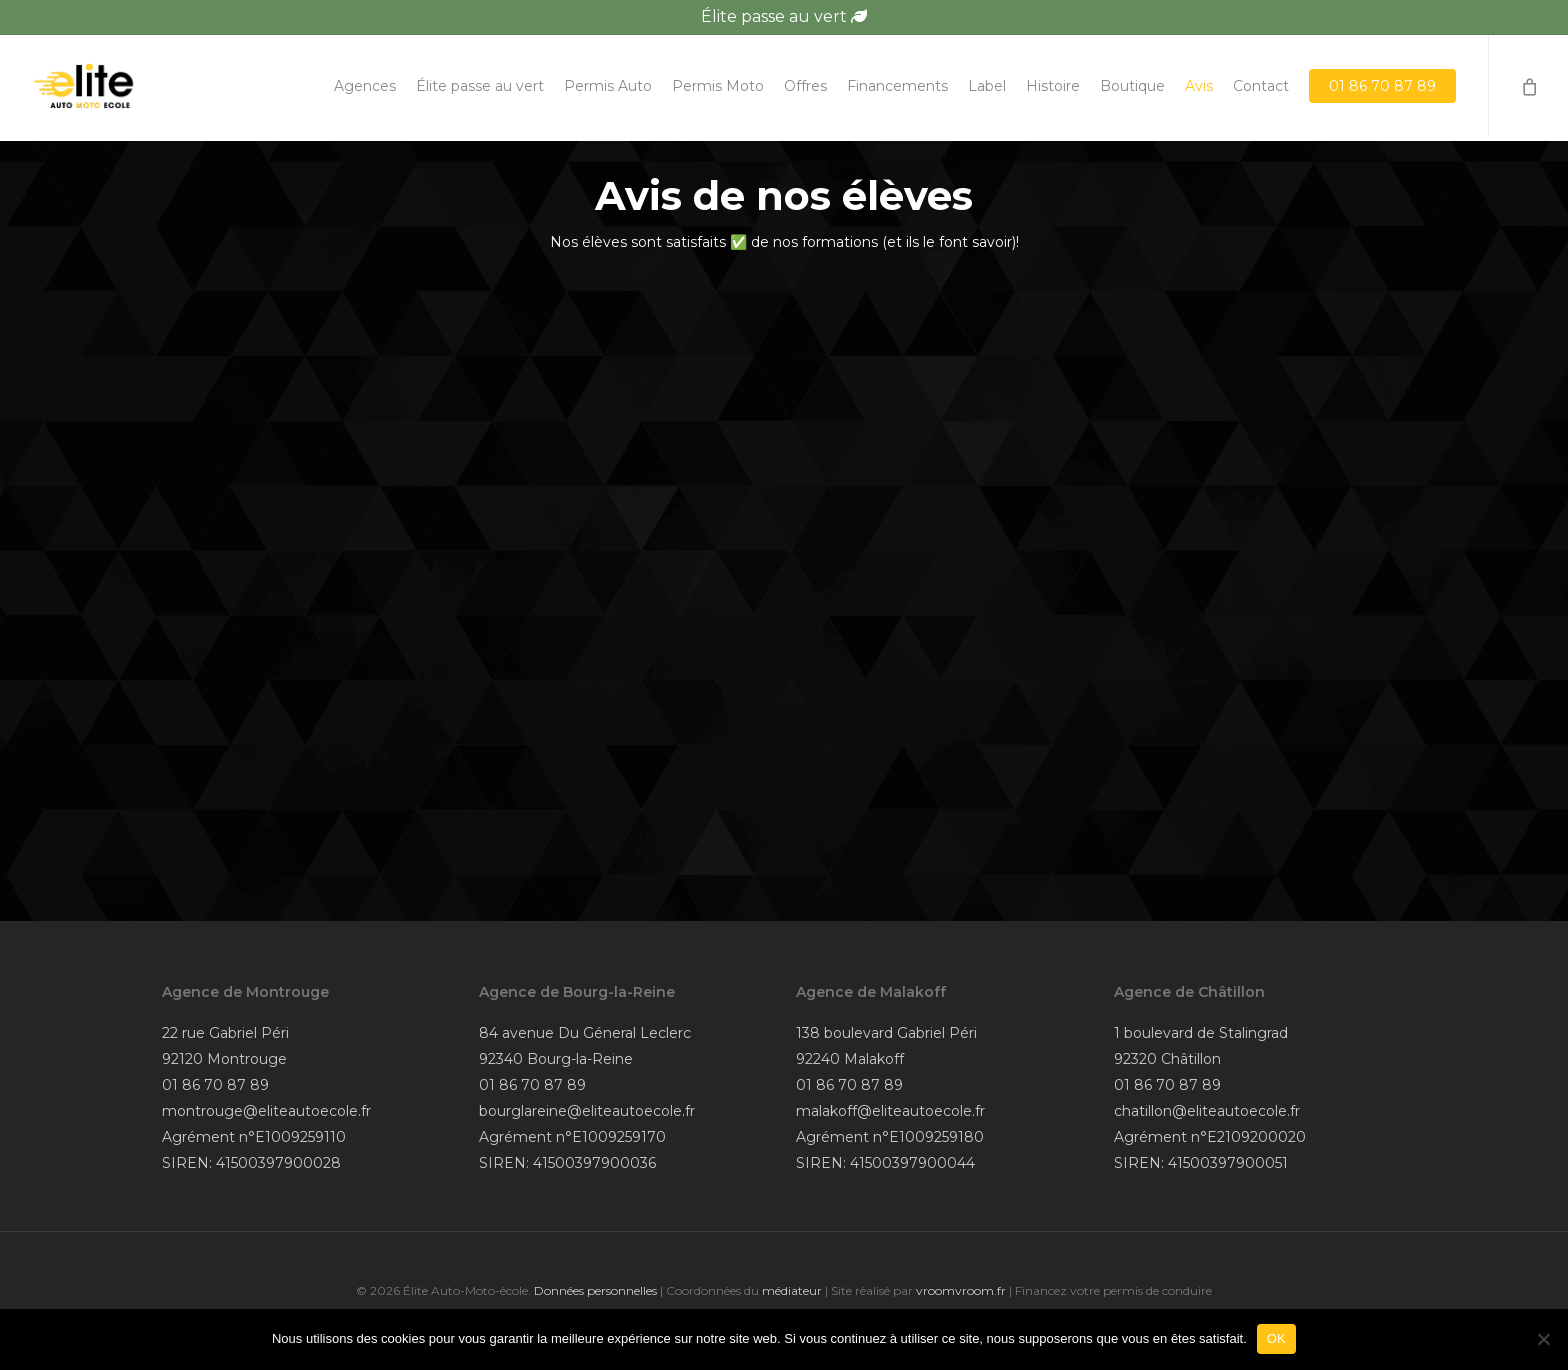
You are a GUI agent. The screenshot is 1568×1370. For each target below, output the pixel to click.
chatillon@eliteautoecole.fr (1207, 1111)
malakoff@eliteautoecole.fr (890, 1111)
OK (1276, 1338)
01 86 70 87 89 (215, 1085)
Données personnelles (595, 1290)
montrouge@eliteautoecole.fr (266, 1111)
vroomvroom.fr (961, 1290)
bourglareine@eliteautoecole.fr (587, 1111)
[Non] (1543, 1339)
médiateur (792, 1290)
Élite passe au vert (784, 16)
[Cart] (1528, 88)
